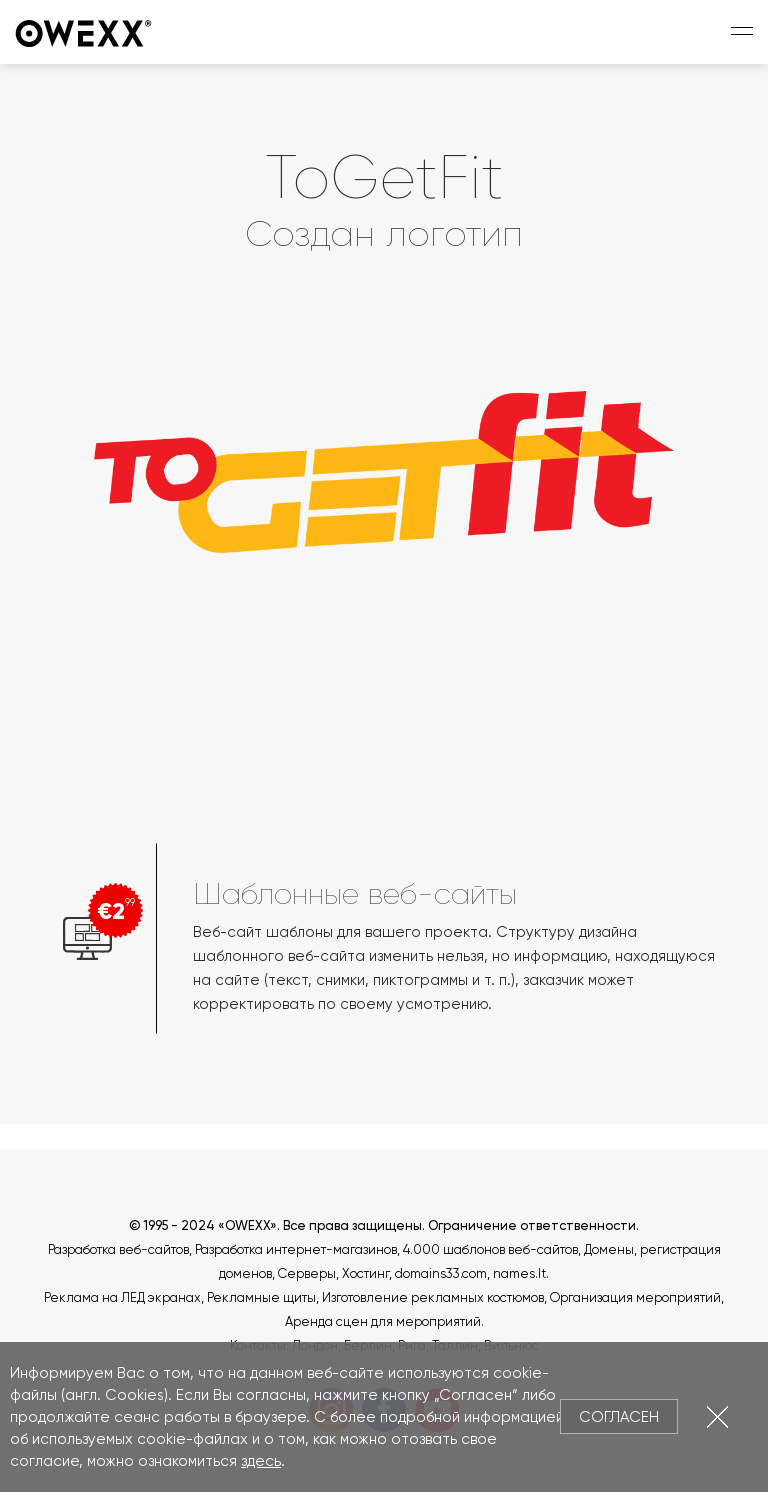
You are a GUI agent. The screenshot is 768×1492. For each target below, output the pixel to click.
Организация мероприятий (635, 1297)
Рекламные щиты (261, 1297)
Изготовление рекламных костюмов (433, 1297)
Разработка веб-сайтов (118, 1249)
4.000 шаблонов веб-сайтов (490, 1249)
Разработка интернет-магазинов (296, 1249)
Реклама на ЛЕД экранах (122, 1297)
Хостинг (365, 1273)
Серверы (307, 1273)
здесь (261, 1461)
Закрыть (717, 1416)
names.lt (519, 1273)
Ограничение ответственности (532, 1225)
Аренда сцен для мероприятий (383, 1321)
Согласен (619, 1417)
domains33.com (441, 1273)
